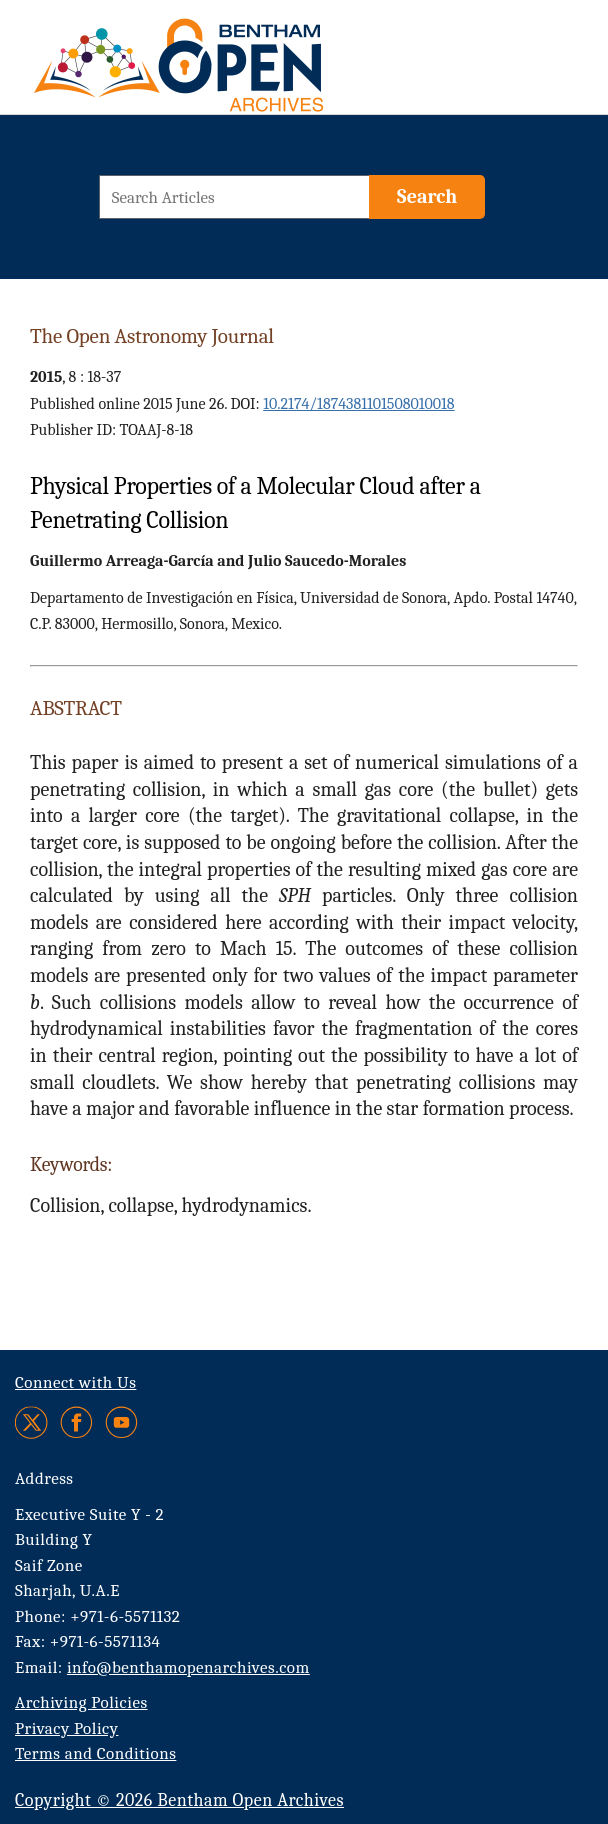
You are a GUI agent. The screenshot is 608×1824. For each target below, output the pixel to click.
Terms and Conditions (95, 1753)
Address (44, 1478)
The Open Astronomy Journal (152, 336)
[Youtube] (121, 1422)
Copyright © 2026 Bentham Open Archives (179, 1800)
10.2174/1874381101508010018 (358, 404)
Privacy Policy (66, 1728)
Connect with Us (75, 1382)
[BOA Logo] (170, 63)
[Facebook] (76, 1422)
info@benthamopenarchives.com (188, 1667)
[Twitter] (32, 1422)
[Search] (427, 197)
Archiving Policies (81, 1702)
